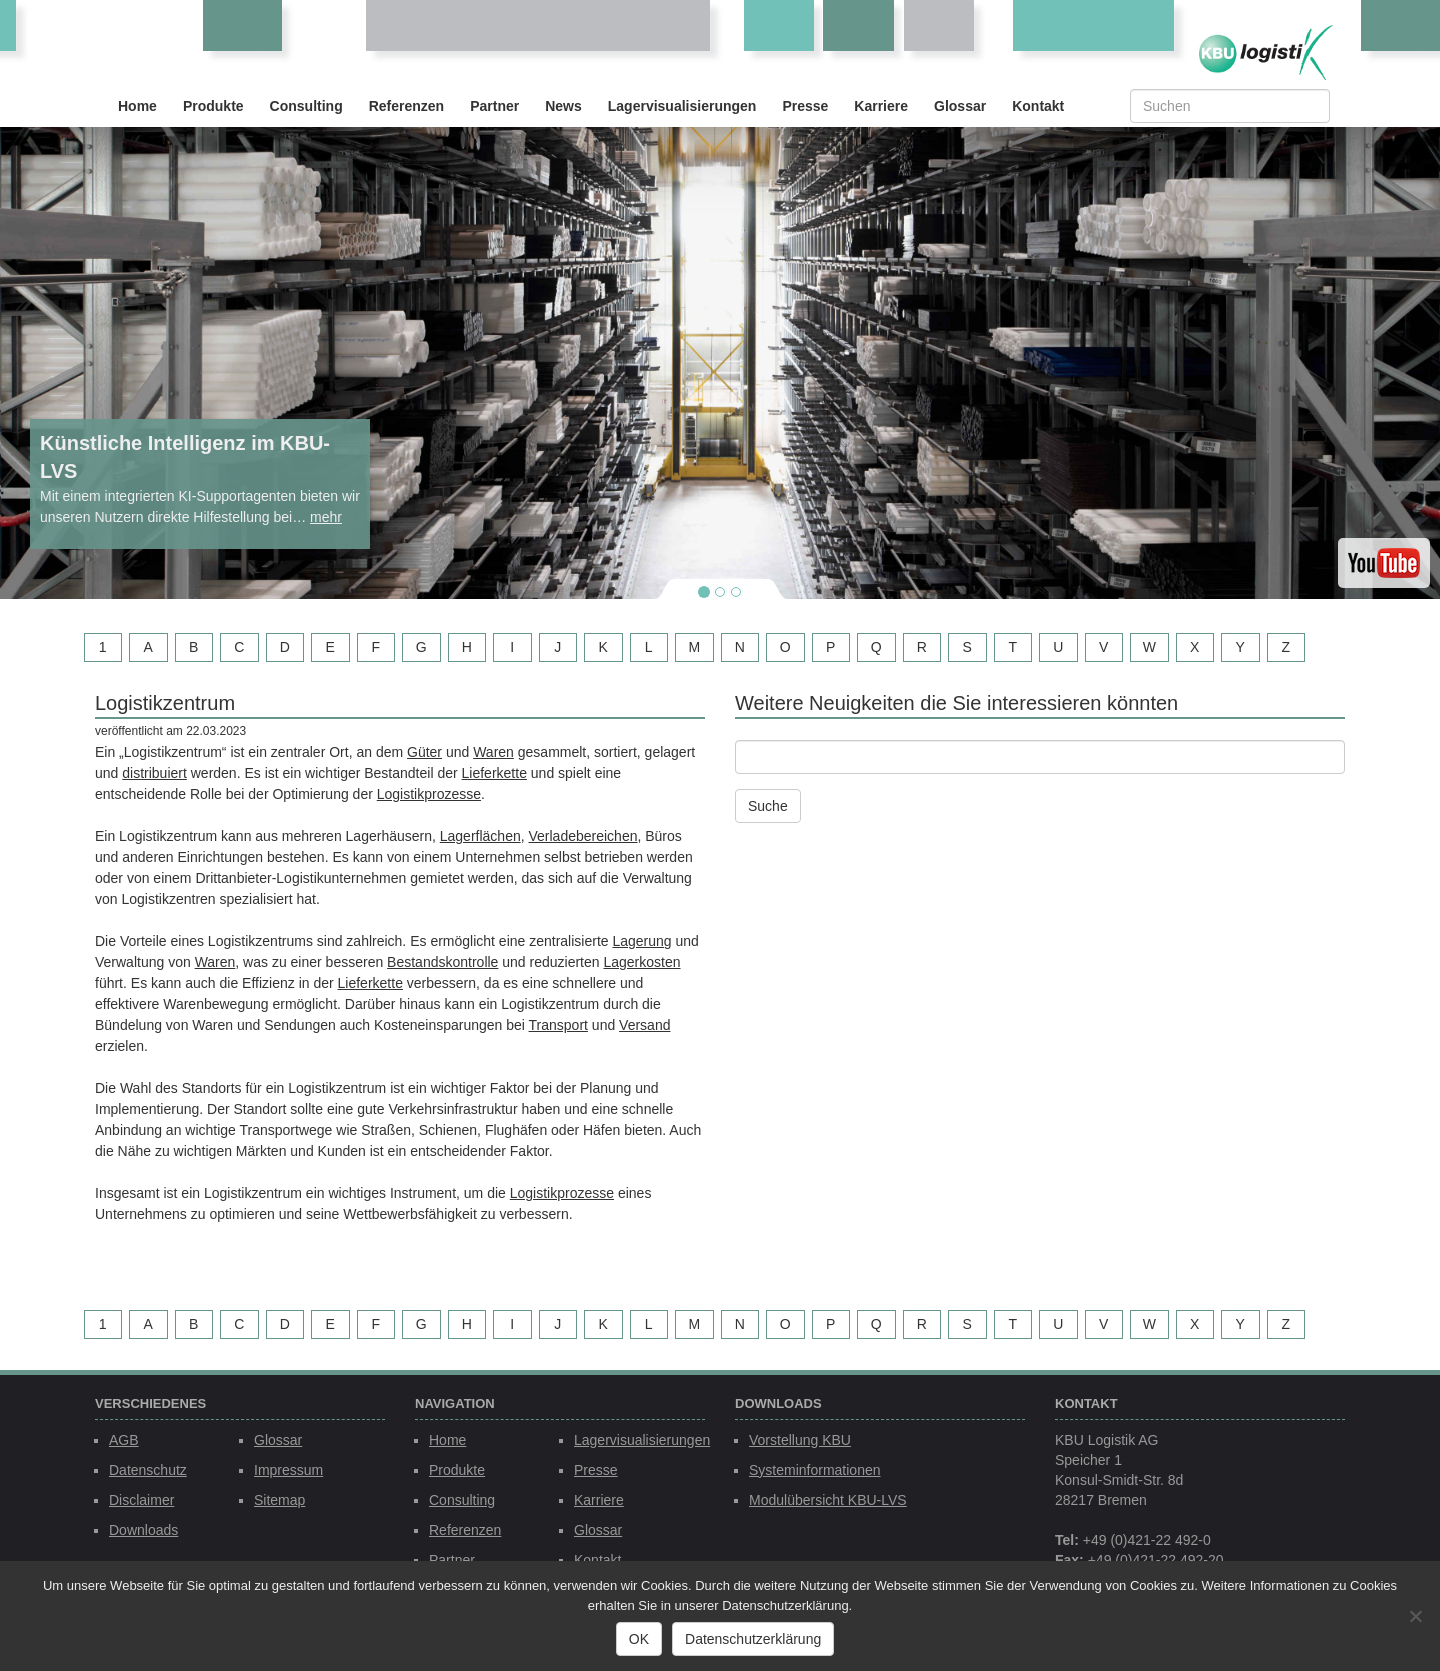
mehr (326, 517)
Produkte (213, 106)
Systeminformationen (815, 1470)
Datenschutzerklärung (753, 1639)
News (563, 106)
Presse (805, 106)
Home (137, 106)
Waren (493, 752)
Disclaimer (141, 1500)
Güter (424, 752)
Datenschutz (148, 1470)
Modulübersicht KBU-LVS (828, 1500)
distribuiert (154, 773)
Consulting (306, 106)
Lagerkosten (641, 962)
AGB (124, 1440)
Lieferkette (494, 773)
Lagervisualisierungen (682, 106)
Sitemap (279, 1500)
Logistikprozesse (429, 794)
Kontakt (1038, 106)
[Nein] (1415, 1616)
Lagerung (641, 941)
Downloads (143, 1530)
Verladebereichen (582, 836)
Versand (644, 1025)
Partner (494, 106)
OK (639, 1639)
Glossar (960, 106)
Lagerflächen (480, 836)
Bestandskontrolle (442, 962)
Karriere (881, 106)
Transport (558, 1025)
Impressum (288, 1470)
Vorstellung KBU (800, 1440)
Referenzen (406, 106)
